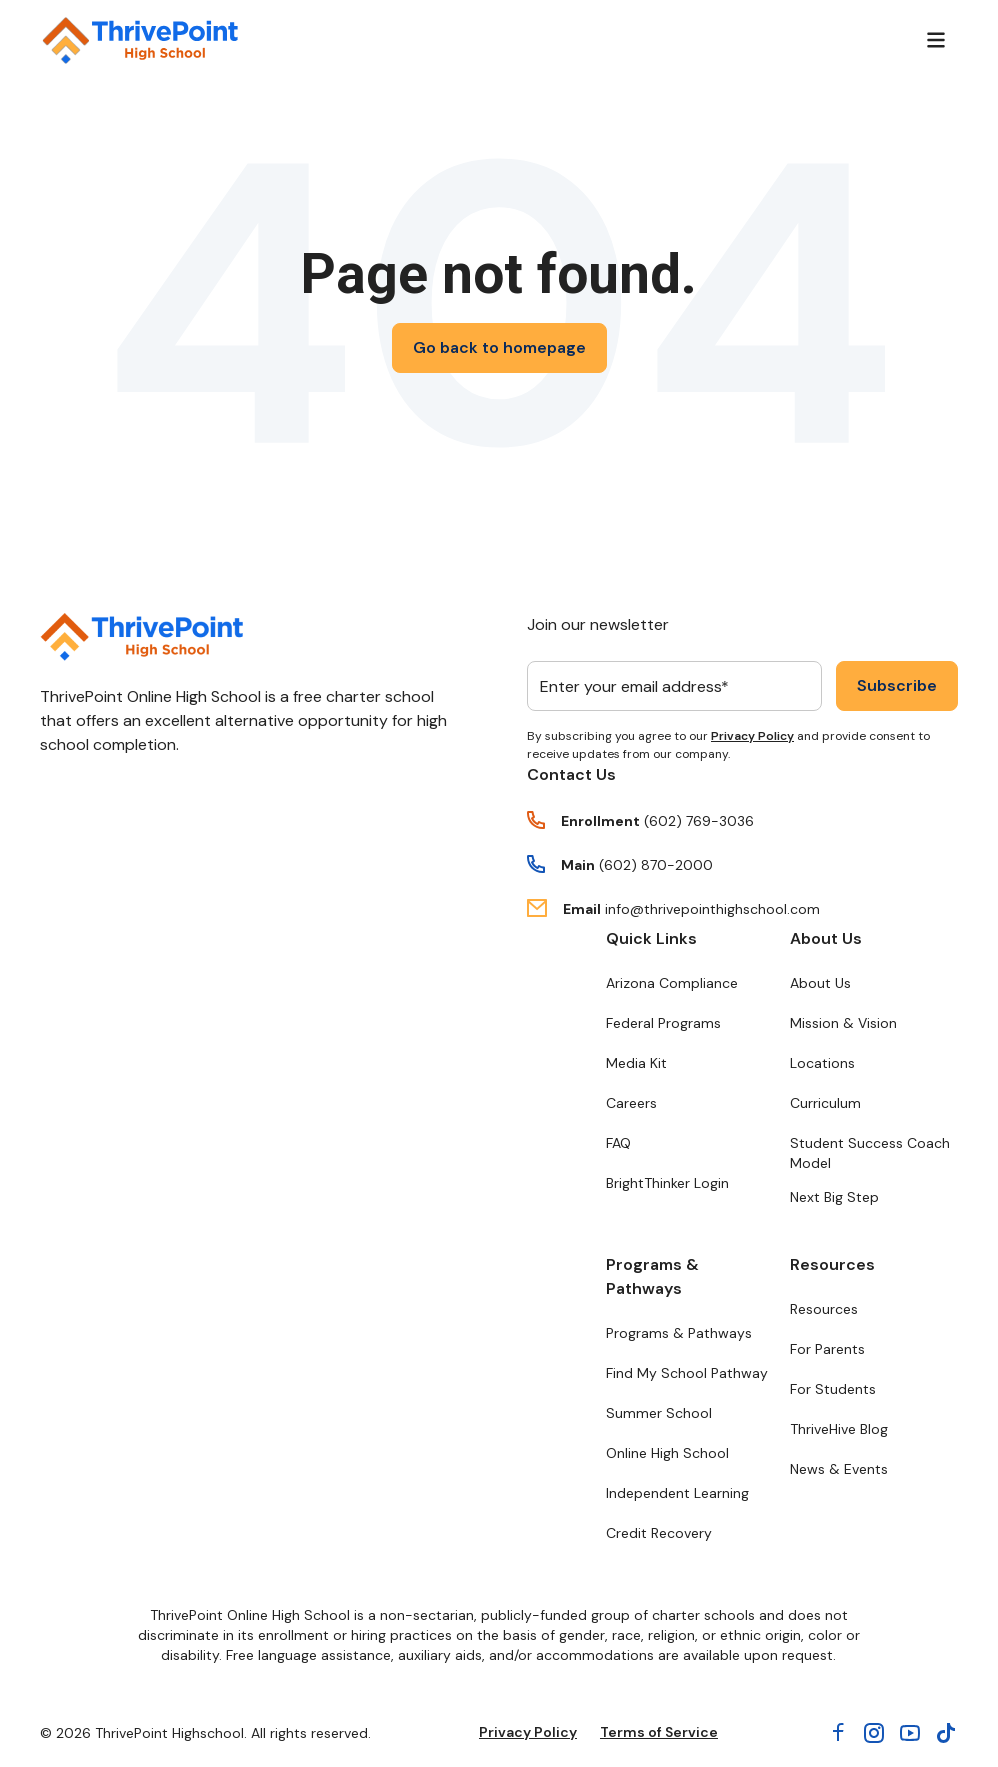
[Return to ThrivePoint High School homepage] (140, 40)
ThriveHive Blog (839, 1429)
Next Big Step (834, 1197)
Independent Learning (677, 1493)
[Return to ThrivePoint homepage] (141, 637)
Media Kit (636, 1063)
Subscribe (897, 685)
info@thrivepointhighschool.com (712, 909)
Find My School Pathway (687, 1373)
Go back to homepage (499, 347)
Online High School (667, 1453)
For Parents (827, 1349)
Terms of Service (659, 1732)
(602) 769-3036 (699, 821)
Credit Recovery (659, 1533)
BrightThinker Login (667, 1183)
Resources (832, 1264)
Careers (631, 1103)
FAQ (618, 1143)
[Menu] (936, 40)
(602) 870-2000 (656, 865)
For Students (833, 1389)
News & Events (839, 1469)
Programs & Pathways (652, 1276)
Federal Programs (663, 1023)
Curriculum (825, 1103)
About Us (826, 938)
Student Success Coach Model (870, 1153)
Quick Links (651, 938)
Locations (822, 1063)
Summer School (659, 1413)
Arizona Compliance (672, 983)
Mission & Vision (843, 1023)
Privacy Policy (752, 736)
